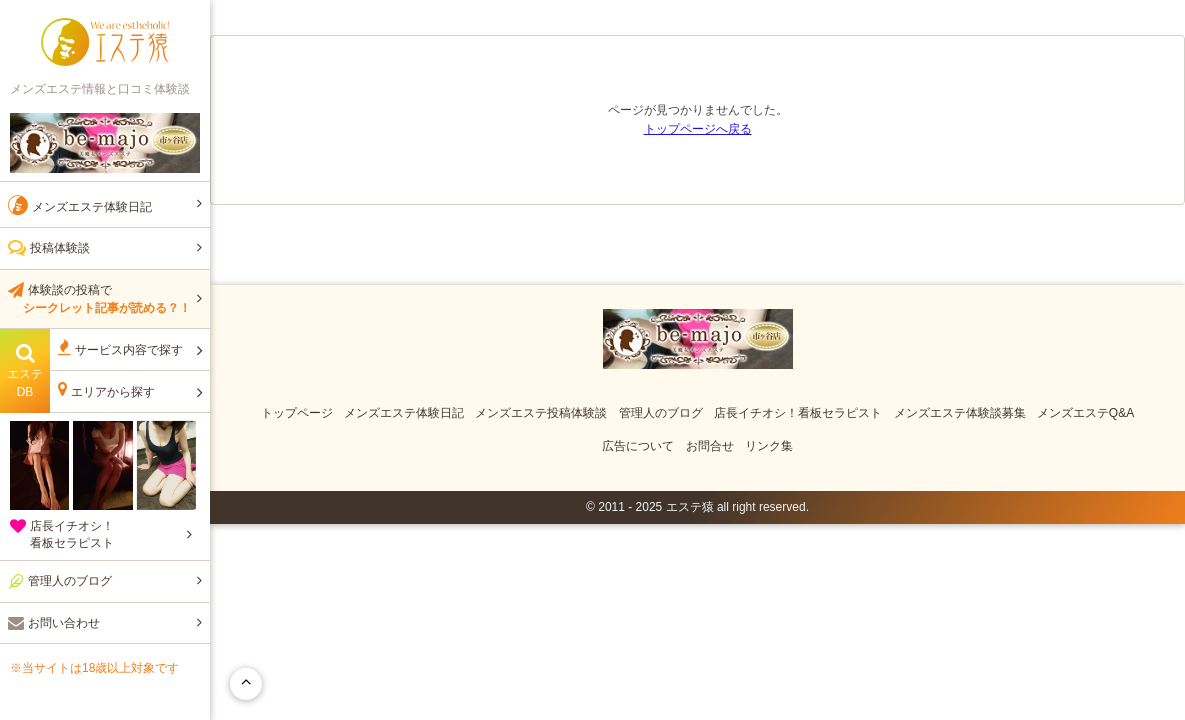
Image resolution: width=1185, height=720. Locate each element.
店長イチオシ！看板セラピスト (798, 413)
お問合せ (710, 446)
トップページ (297, 413)
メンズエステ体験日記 (404, 413)
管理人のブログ (661, 413)
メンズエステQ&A (1085, 413)
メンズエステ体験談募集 (960, 413)
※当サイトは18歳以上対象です (94, 668)
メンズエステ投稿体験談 (541, 413)
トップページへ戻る (698, 129)
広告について (638, 446)
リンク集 (769, 446)
